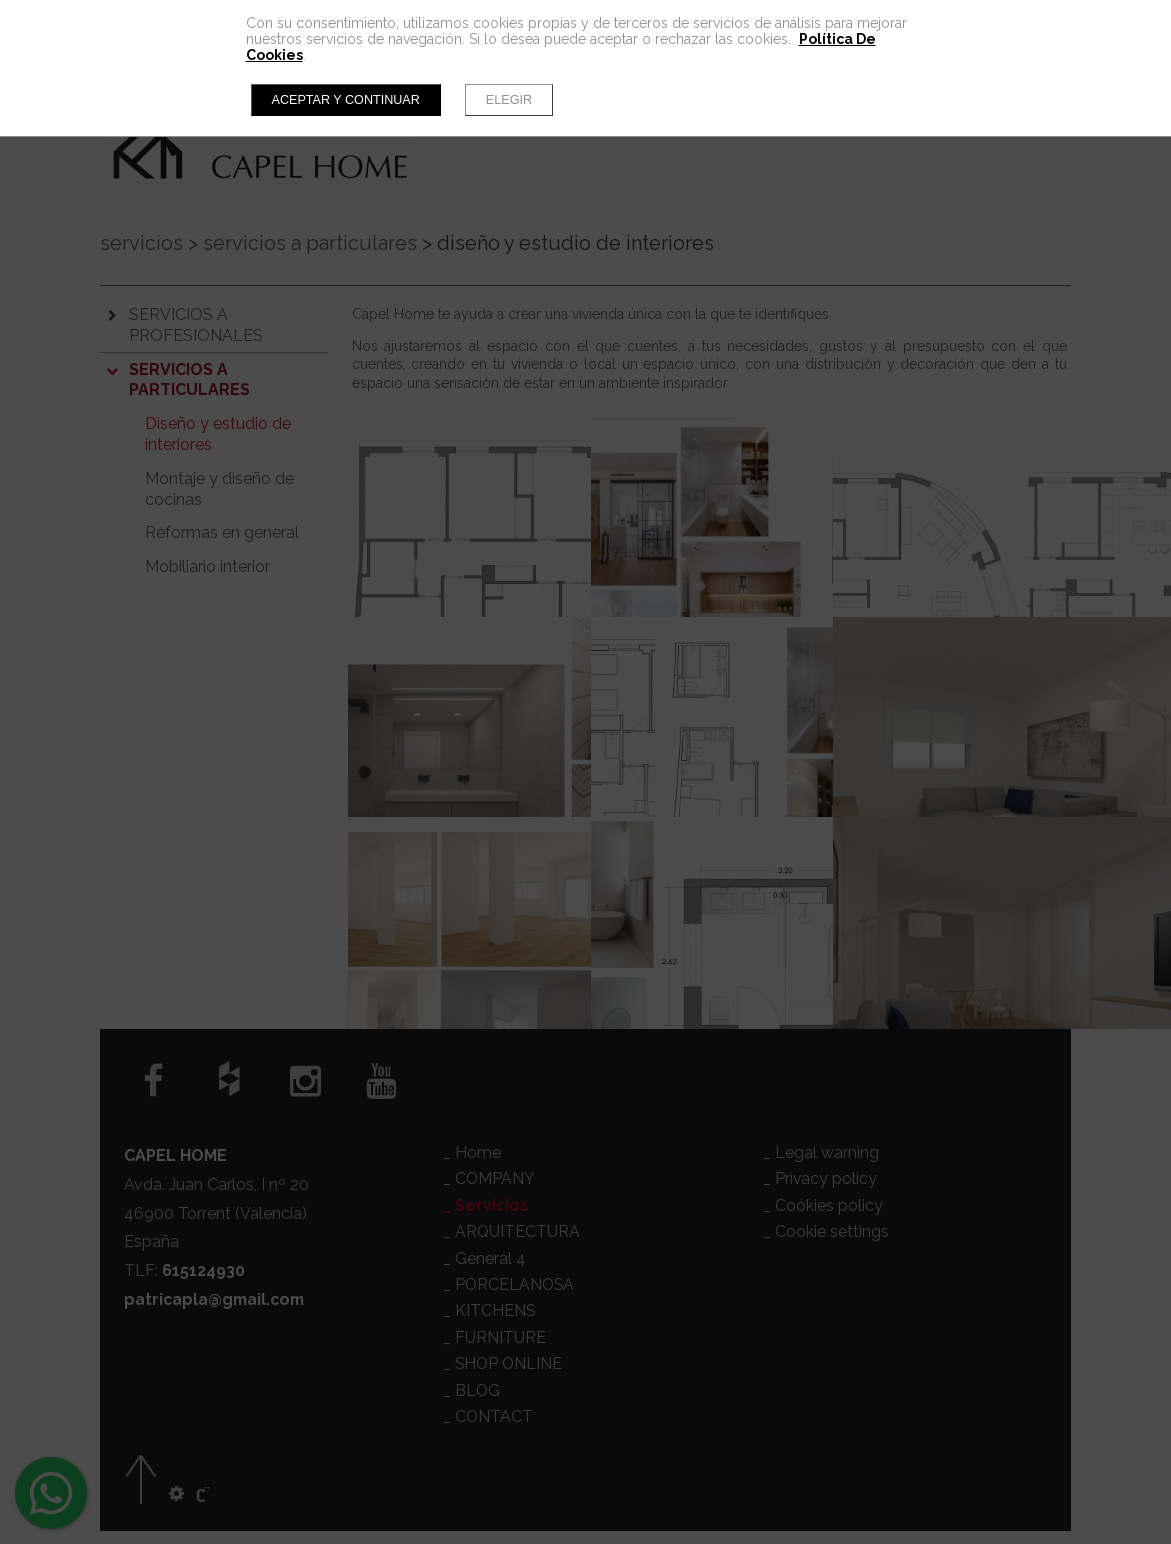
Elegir (509, 100)
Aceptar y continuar (346, 100)
